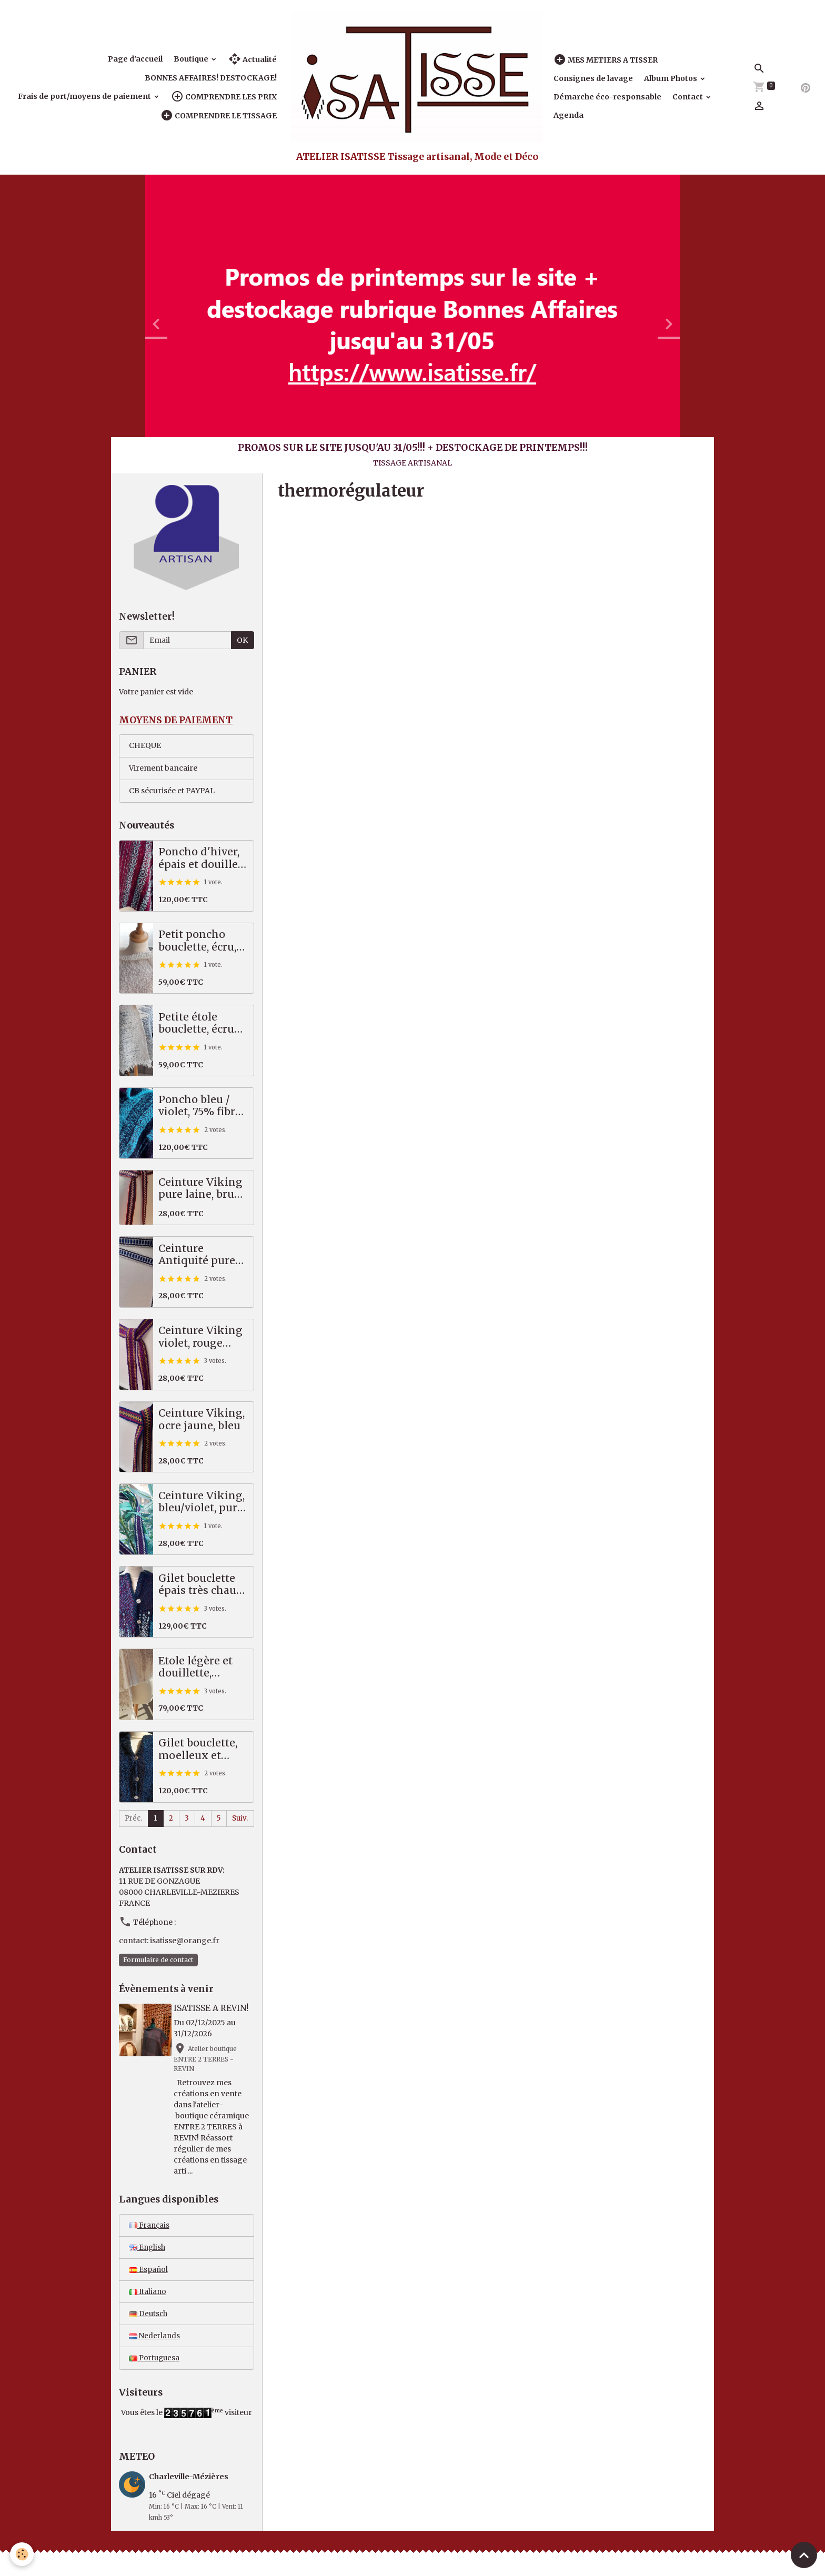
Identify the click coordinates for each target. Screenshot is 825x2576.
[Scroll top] (804, 2555)
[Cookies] (22, 2554)
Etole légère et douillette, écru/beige (195, 1667)
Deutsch (149, 2317)
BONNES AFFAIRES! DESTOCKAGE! (211, 78)
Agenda (568, 115)
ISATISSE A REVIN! (212, 2010)
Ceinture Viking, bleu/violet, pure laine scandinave (202, 1503)
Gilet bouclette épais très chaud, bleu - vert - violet (201, 1585)
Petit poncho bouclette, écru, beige (197, 942)
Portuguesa (155, 2362)
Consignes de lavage (593, 78)
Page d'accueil (135, 59)
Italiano (148, 2294)
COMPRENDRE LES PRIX (224, 96)
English (148, 2249)
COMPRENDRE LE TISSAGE (218, 115)
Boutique (192, 59)
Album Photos (671, 78)
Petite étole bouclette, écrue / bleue (202, 1024)
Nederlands (155, 2340)
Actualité (252, 59)
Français (150, 2226)
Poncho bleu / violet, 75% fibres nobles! (202, 1107)
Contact (688, 97)
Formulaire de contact (158, 1961)
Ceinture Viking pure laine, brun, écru (201, 1189)
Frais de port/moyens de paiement (85, 96)
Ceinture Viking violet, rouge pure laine (200, 1338)
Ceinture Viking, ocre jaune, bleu (201, 1420)
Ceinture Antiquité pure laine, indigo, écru (196, 1255)
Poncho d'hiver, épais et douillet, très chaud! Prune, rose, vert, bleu (201, 859)
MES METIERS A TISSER (606, 59)
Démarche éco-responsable (607, 97)
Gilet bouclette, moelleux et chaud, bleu (197, 1750)
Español (148, 2272)
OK (242, 640)
